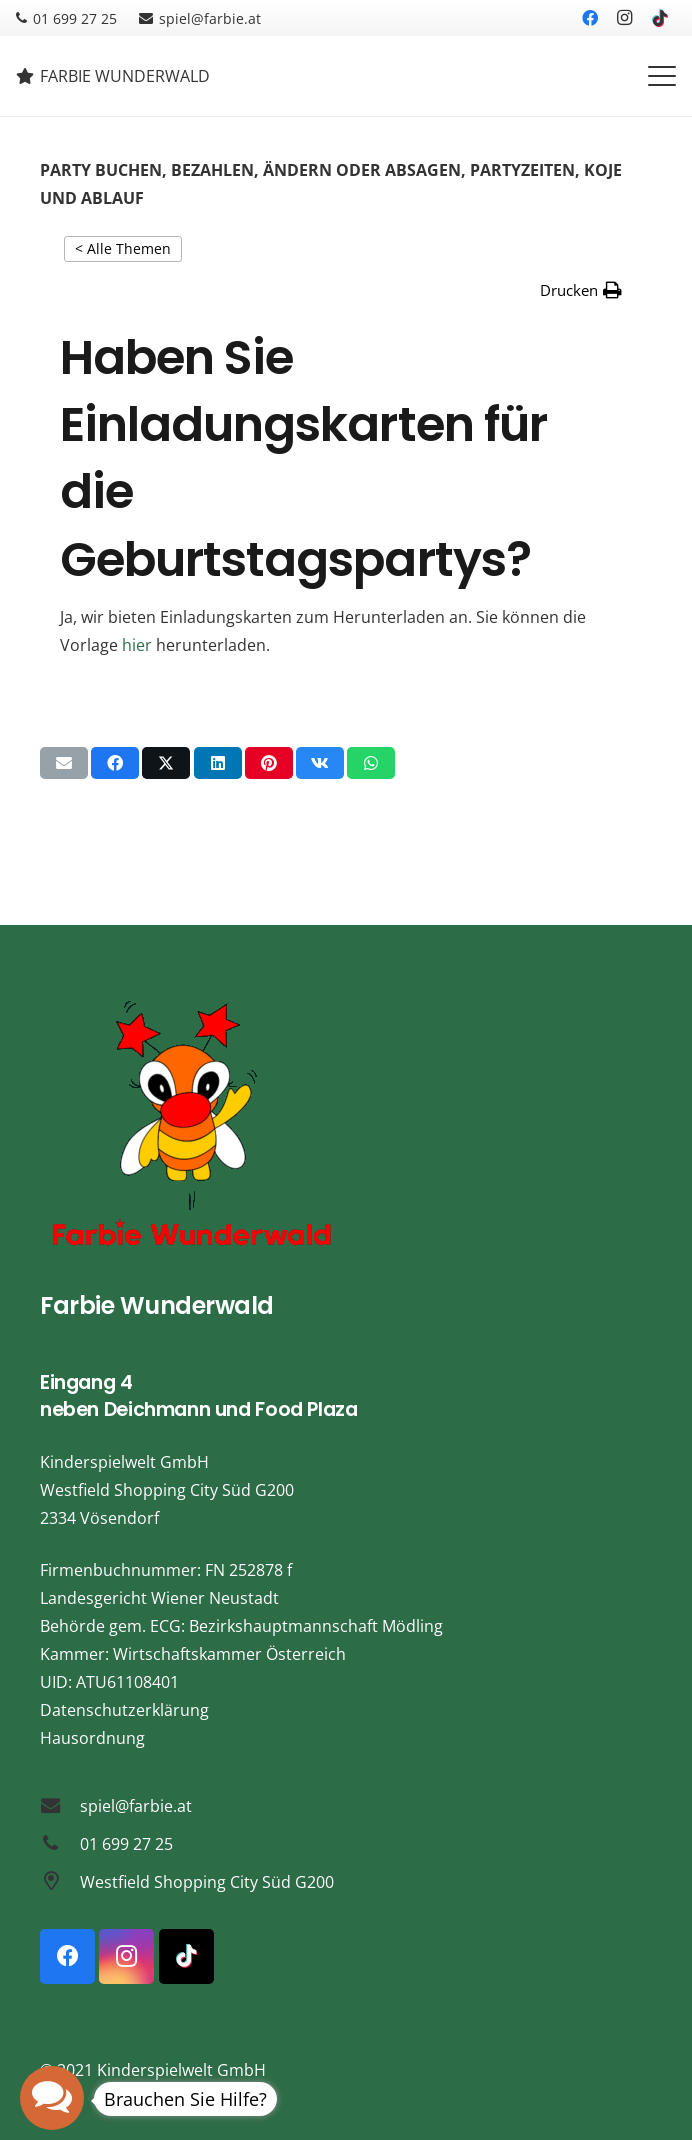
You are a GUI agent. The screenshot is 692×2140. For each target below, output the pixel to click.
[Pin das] (269, 763)
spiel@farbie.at (136, 1806)
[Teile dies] (115, 763)
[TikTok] (660, 18)
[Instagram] (625, 18)
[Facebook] (590, 18)
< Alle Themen (123, 248)
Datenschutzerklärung (124, 1710)
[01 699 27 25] (60, 1843)
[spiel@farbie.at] (60, 1805)
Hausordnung (92, 1738)
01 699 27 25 (126, 1844)
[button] (662, 76)
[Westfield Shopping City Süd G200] (60, 1881)
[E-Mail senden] (64, 763)
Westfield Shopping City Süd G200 (207, 1882)
